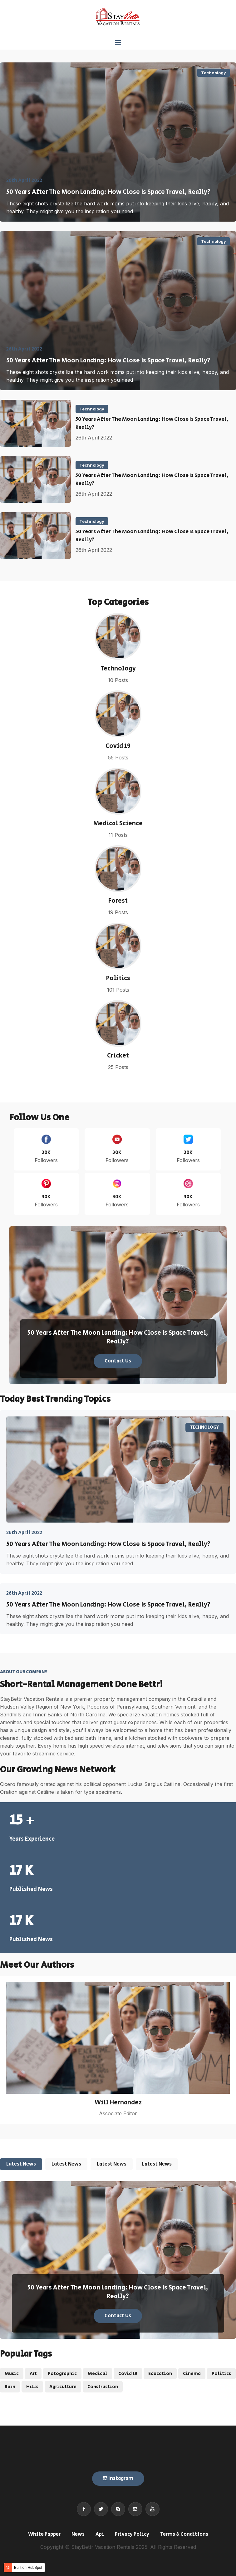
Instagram (118, 2478)
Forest (118, 901)
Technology (213, 72)
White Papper (44, 2534)
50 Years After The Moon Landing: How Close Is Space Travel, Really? (108, 192)
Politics (118, 978)
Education (160, 2373)
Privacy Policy (132, 2534)
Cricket (118, 1056)
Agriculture (62, 2386)
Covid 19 (118, 746)
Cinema (192, 2373)
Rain (10, 2386)
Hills (32, 2386)
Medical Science (118, 823)
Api (100, 2534)
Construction (102, 2386)
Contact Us (118, 1361)
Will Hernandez (118, 2102)
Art (33, 2373)
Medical (97, 2373)
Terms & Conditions (184, 2534)
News (78, 2534)
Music (12, 2373)
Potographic (62, 2373)
